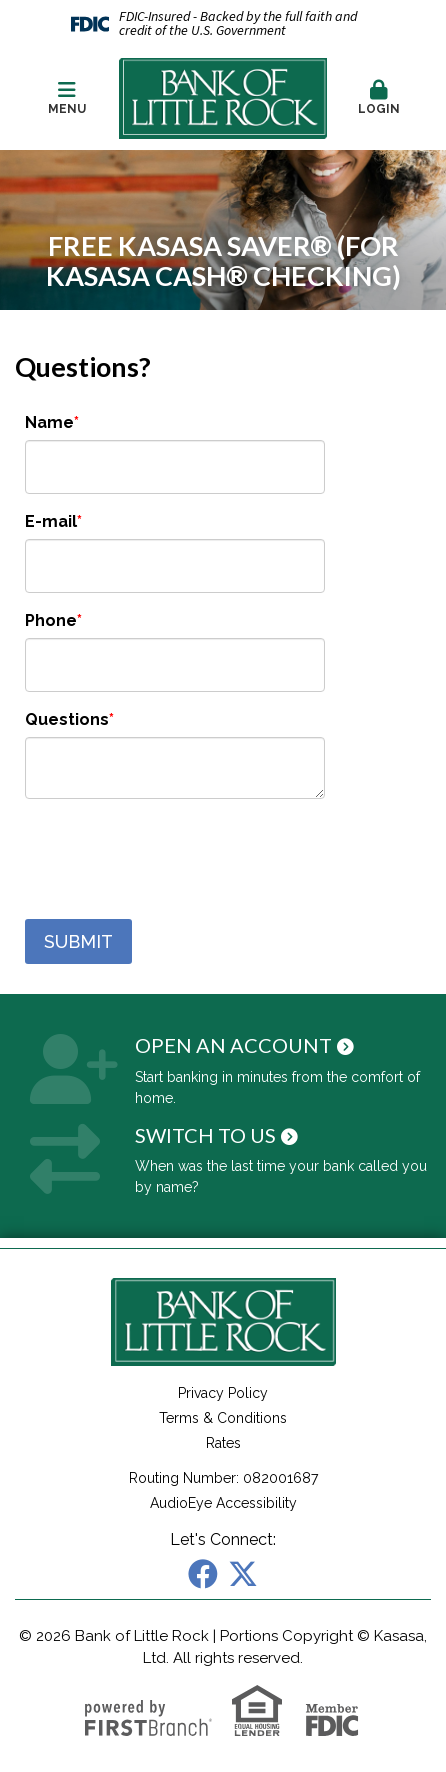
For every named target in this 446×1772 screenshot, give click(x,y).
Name (49, 422)
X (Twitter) (243, 1574)
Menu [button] (67, 98)
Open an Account (233, 1045)
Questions (67, 719)
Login (379, 98)
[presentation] (177, 860)
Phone (51, 620)
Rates (223, 1443)
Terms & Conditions (223, 1418)
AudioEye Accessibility (223, 1503)
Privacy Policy (223, 1393)
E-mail (51, 521)
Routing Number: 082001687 (223, 1478)
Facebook (203, 1574)
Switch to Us (205, 1135)
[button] (379, 99)
